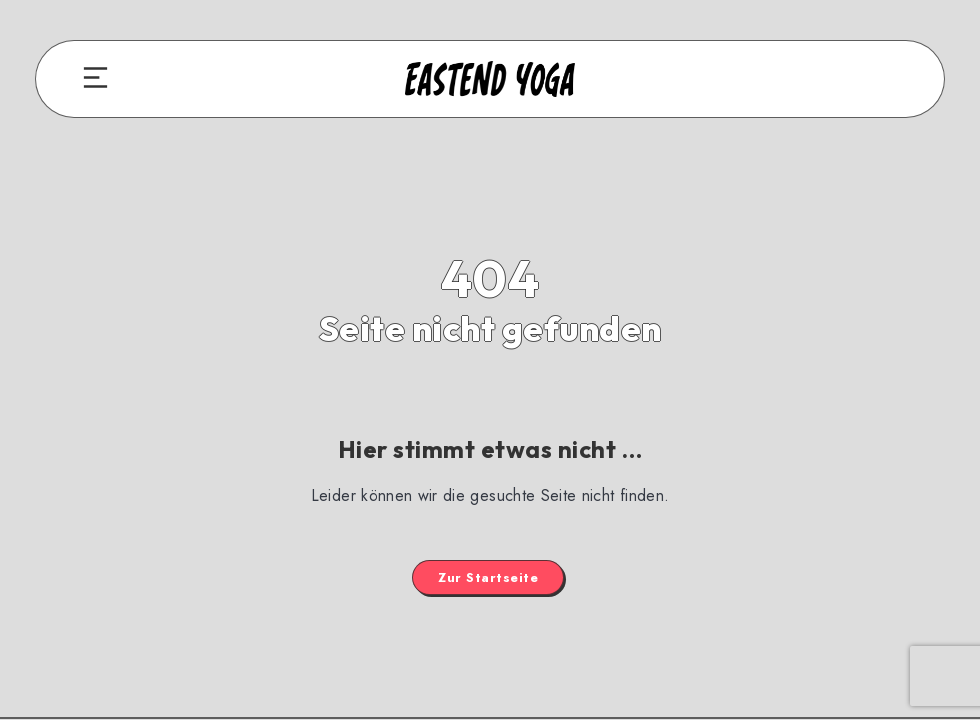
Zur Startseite (488, 577)
